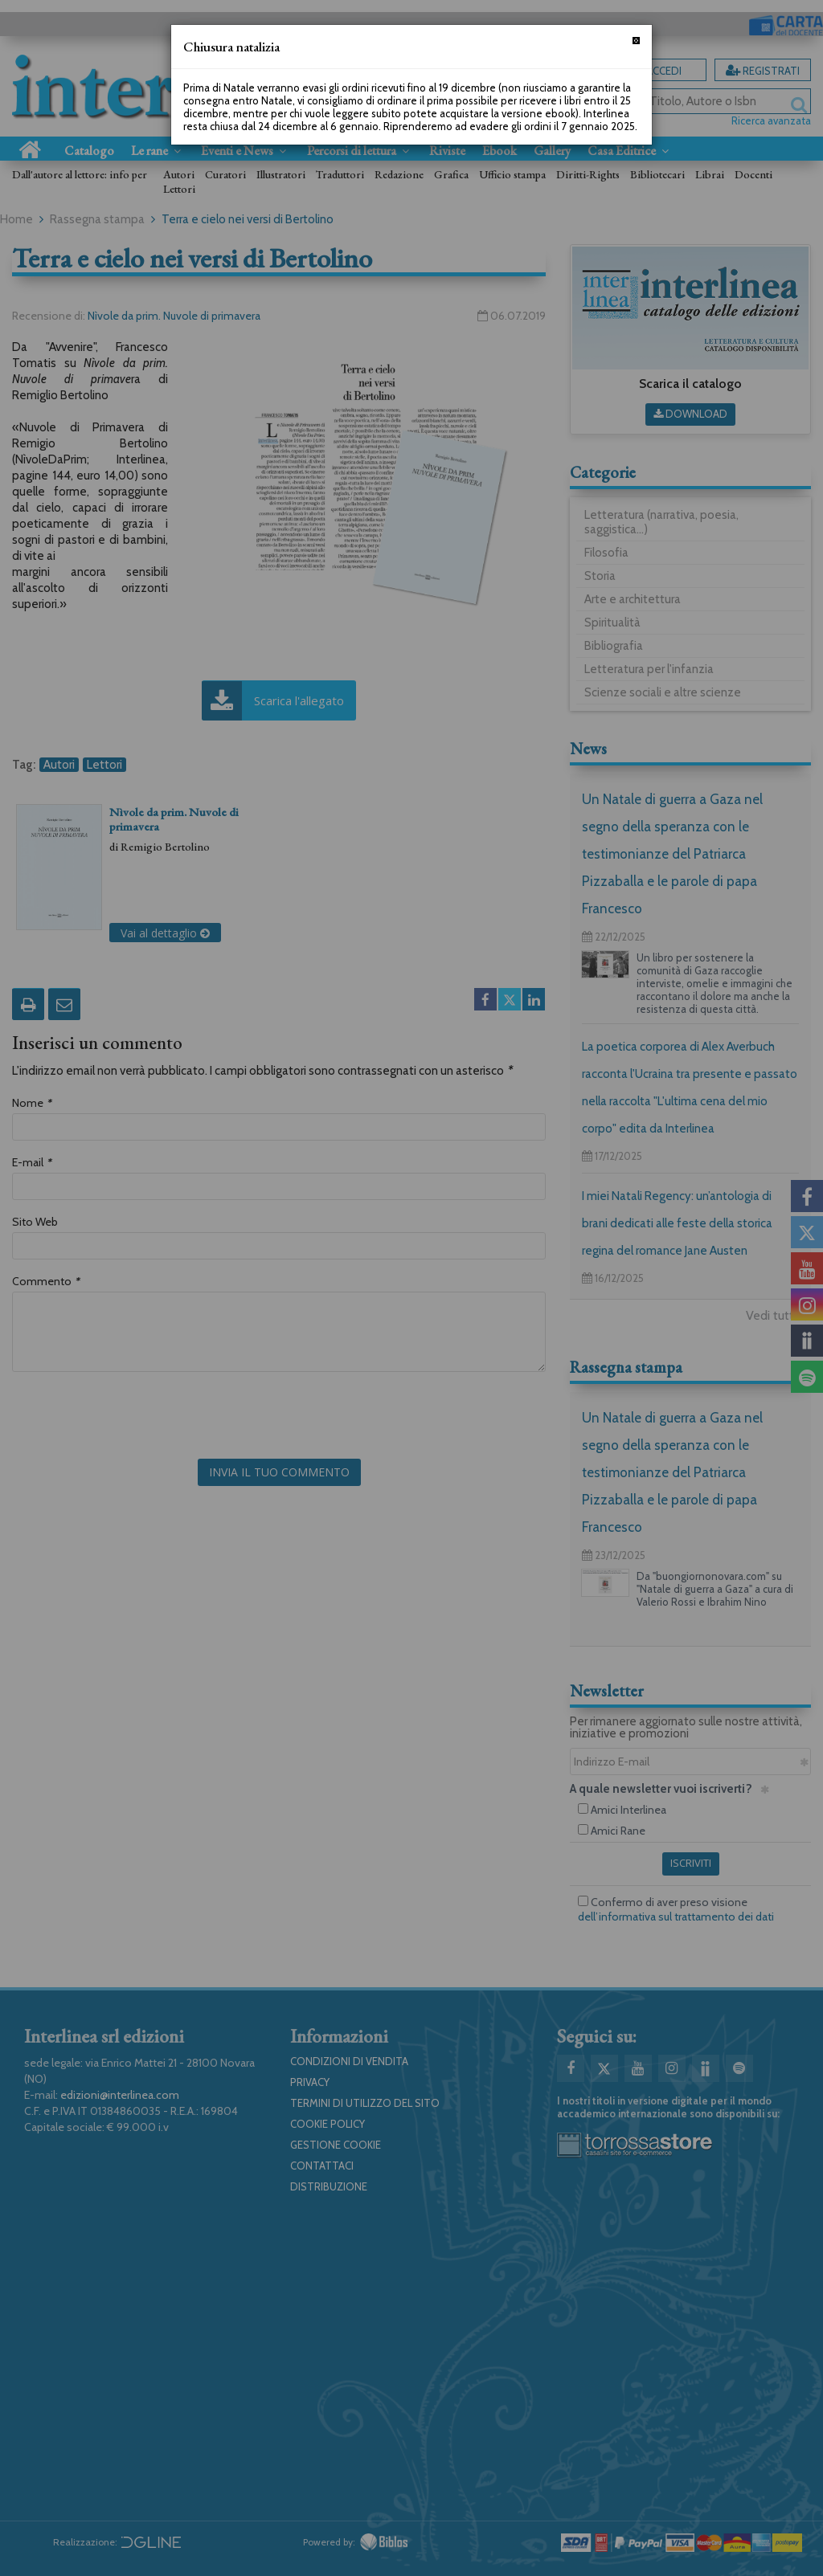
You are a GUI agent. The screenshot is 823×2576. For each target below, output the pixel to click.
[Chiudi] (636, 40)
